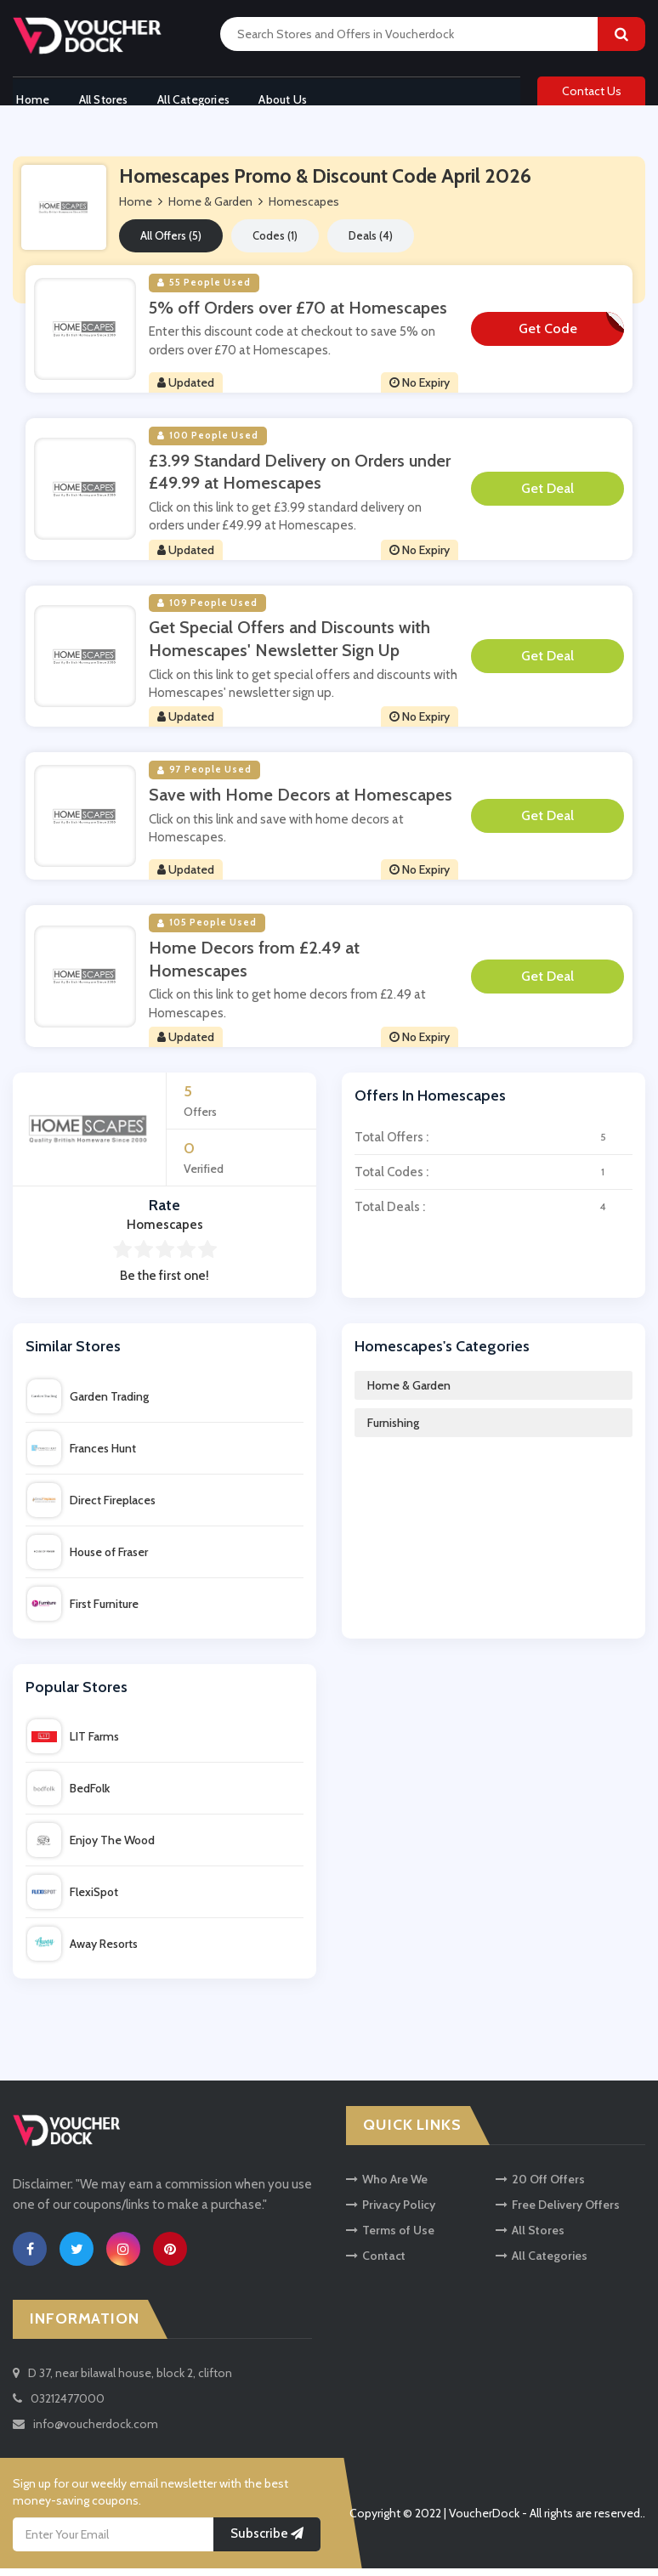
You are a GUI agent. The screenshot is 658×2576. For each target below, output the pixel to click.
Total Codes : (493, 1178)
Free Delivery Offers (558, 2212)
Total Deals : (493, 1213)
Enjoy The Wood (91, 1848)
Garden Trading (88, 1403)
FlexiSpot (72, 1899)
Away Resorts (82, 1951)
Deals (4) (371, 243)
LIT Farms (73, 1744)
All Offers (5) (170, 243)
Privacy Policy (390, 2212)
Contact (376, 2263)
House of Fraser (87, 1559)
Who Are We (387, 2186)
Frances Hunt (81, 1455)
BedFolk (68, 1796)
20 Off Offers (540, 2186)
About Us (293, 96)
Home (29, 96)
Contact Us (591, 95)
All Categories (199, 96)
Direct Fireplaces (91, 1507)
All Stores (104, 96)
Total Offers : (493, 1143)
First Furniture (83, 1611)
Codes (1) (275, 243)
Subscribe (266, 2541)
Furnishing (393, 1429)
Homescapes (304, 209)
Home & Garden (409, 1392)
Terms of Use (390, 2237)
